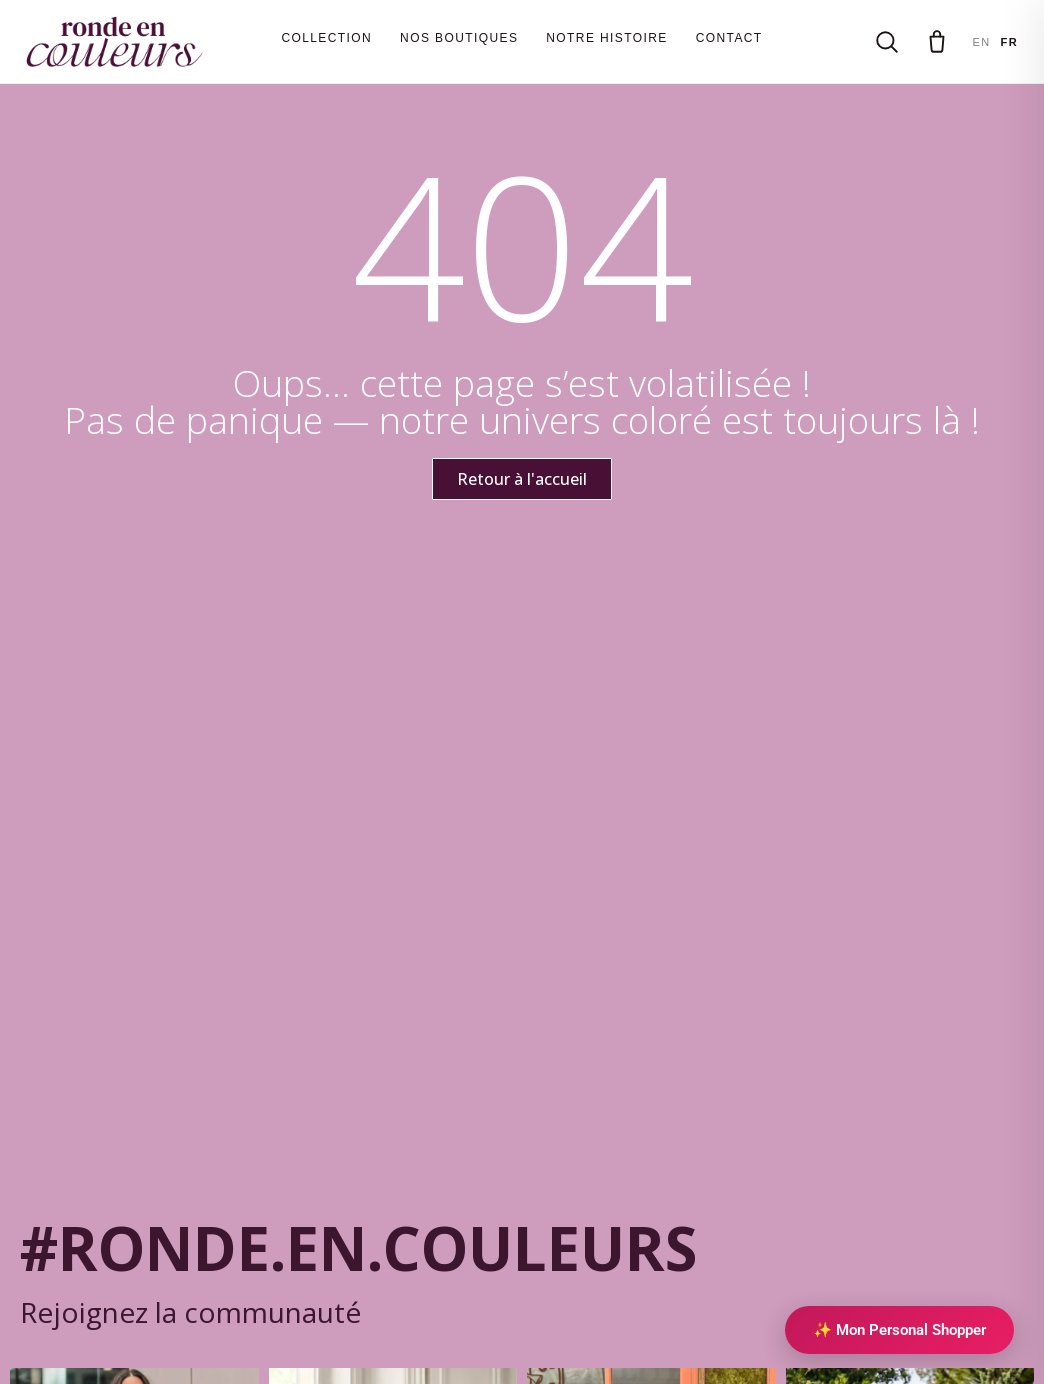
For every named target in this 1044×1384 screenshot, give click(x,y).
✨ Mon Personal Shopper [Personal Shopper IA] (899, 1330)
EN (981, 42)
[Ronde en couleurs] (115, 42)
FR (1009, 42)
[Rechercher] (887, 42)
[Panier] (937, 42)
